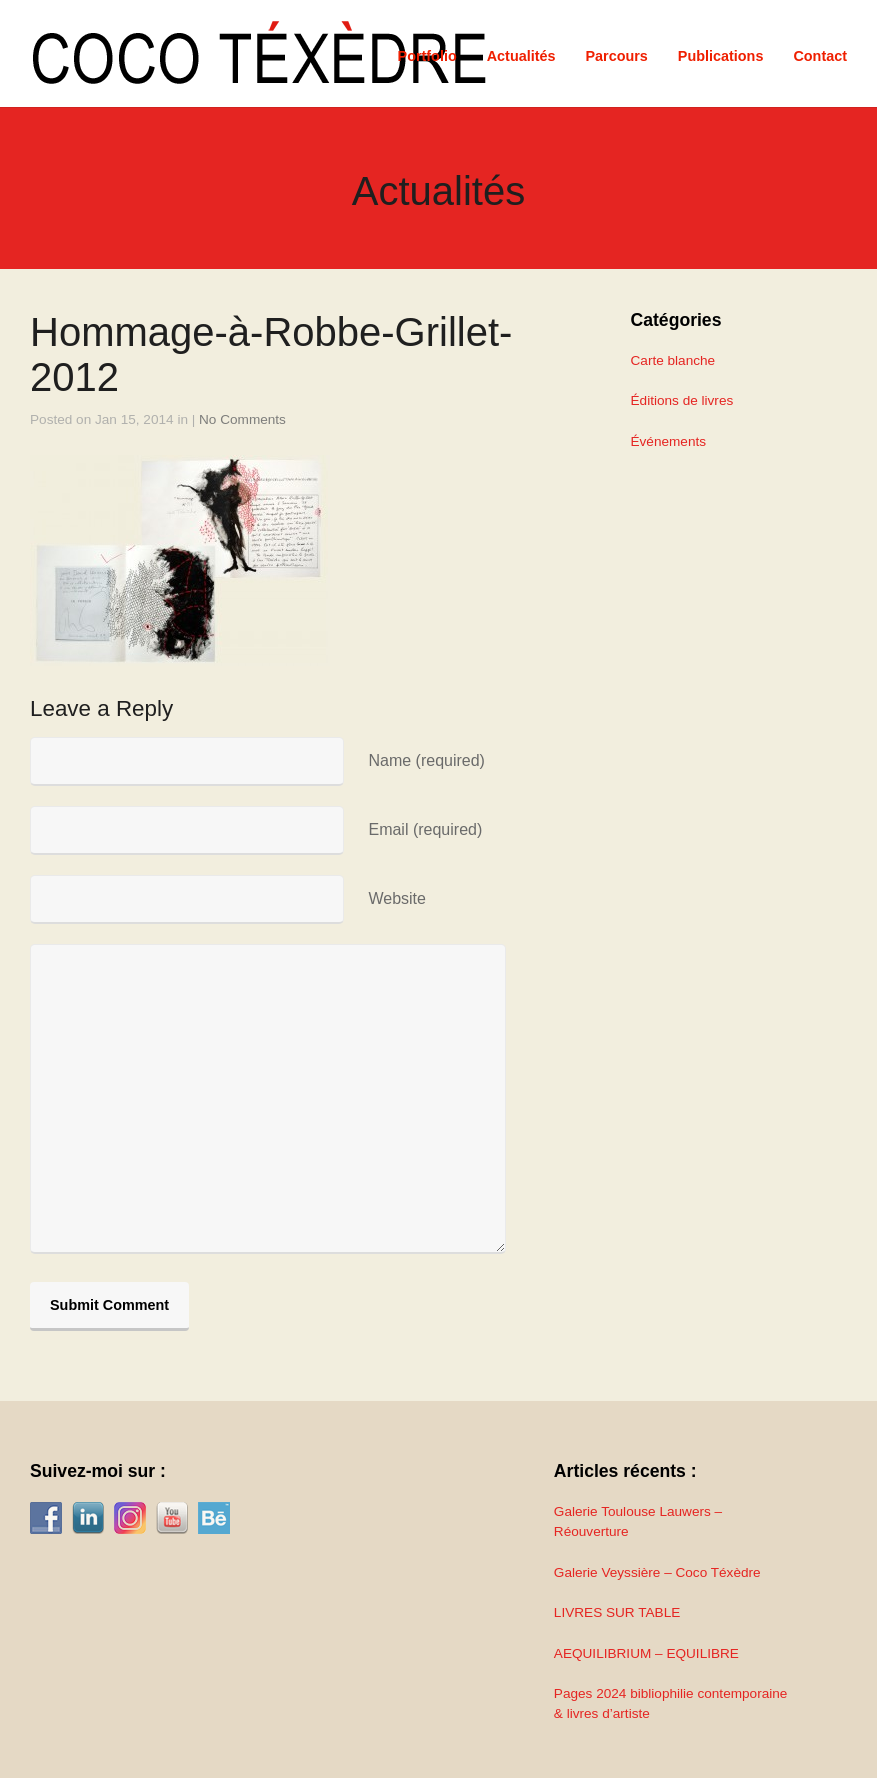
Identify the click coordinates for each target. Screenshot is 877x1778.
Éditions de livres (682, 400)
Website (397, 898)
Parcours (616, 56)
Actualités (521, 56)
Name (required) (426, 760)
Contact (820, 56)
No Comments (242, 419)
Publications (721, 56)
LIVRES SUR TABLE (617, 1612)
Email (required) (425, 829)
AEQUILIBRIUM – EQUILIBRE (646, 1653)
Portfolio (427, 56)
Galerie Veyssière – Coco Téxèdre (657, 1572)
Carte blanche (673, 360)
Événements (669, 441)
